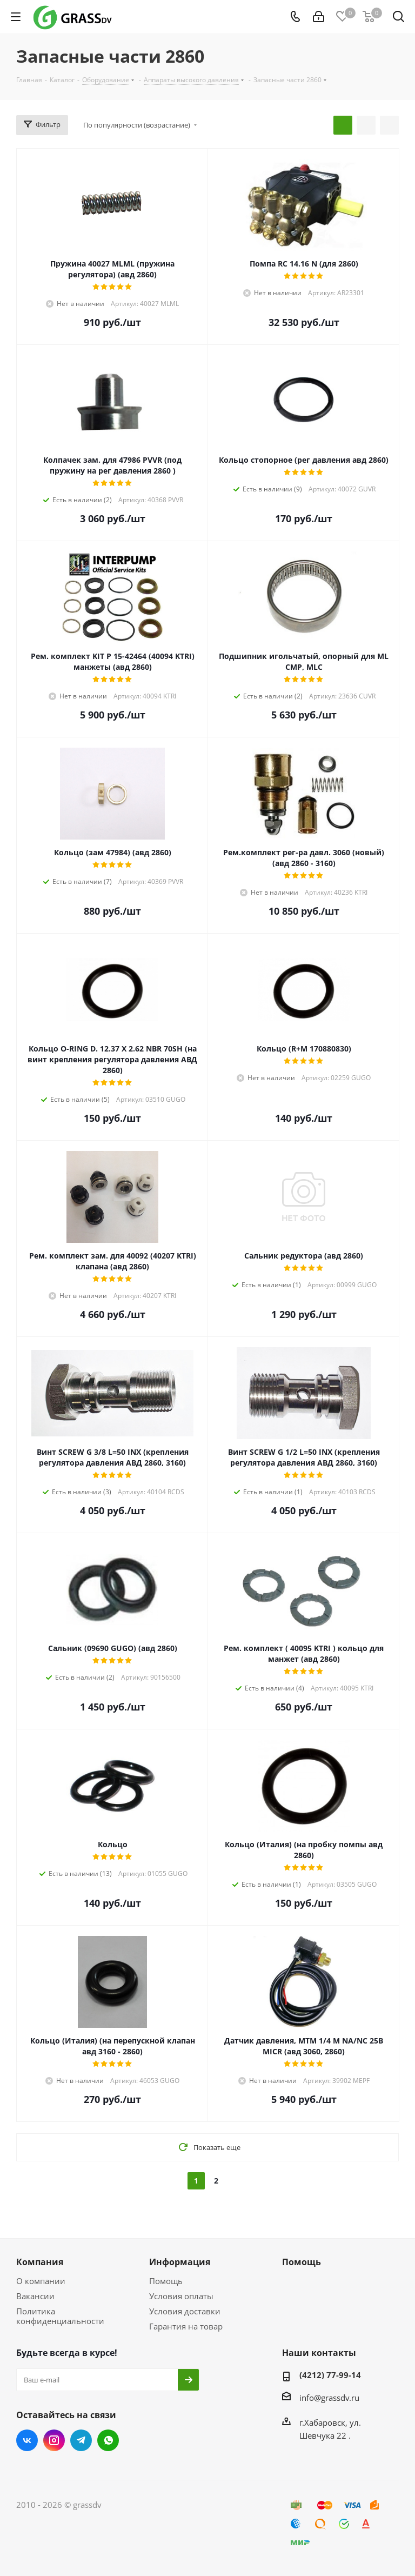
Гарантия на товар (186, 2326)
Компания (39, 2262)
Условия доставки (184, 2311)
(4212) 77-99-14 (330, 2374)
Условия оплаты (181, 2296)
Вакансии (35, 2296)
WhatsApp (108, 2440)
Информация (179, 2262)
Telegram (81, 2440)
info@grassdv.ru (329, 2397)
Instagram (54, 2440)
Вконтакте (27, 2440)
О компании (40, 2280)
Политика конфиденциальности (60, 2316)
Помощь (166, 2280)
